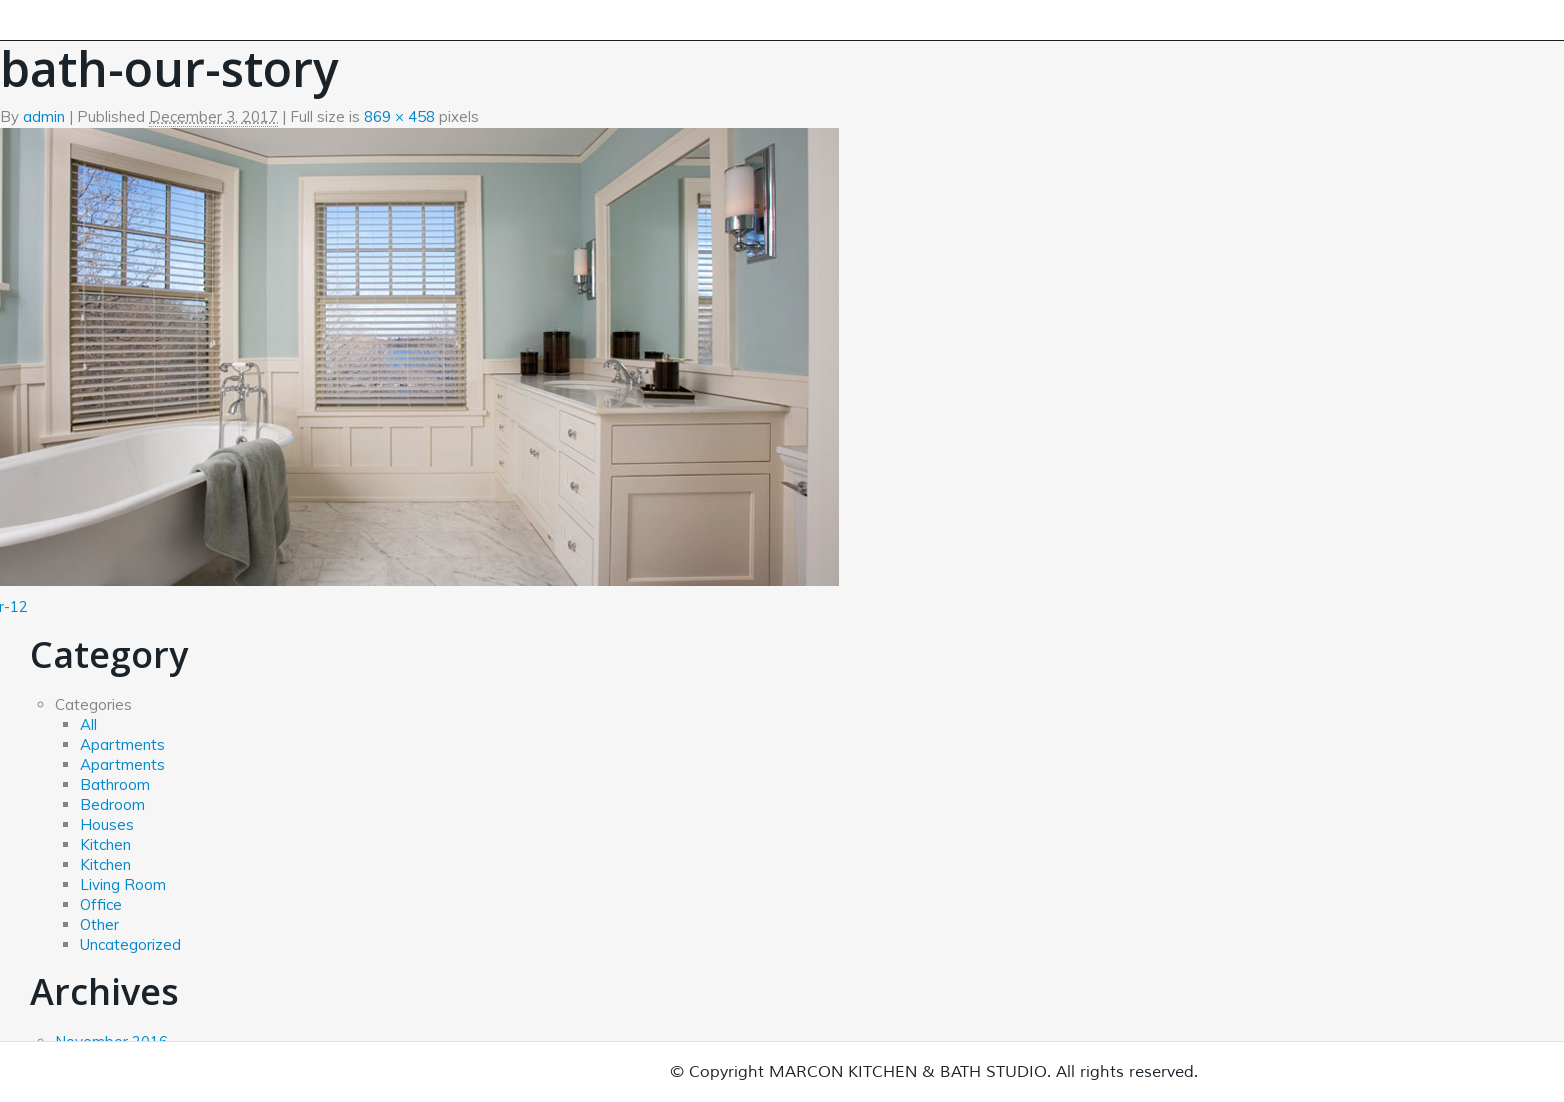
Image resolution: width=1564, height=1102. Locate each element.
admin (44, 116)
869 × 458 (399, 116)
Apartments (122, 744)
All (88, 724)
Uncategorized (130, 944)
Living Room (123, 884)
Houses (107, 824)
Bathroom (115, 784)
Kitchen (105, 844)
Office (101, 904)
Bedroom (112, 804)
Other (99, 924)
